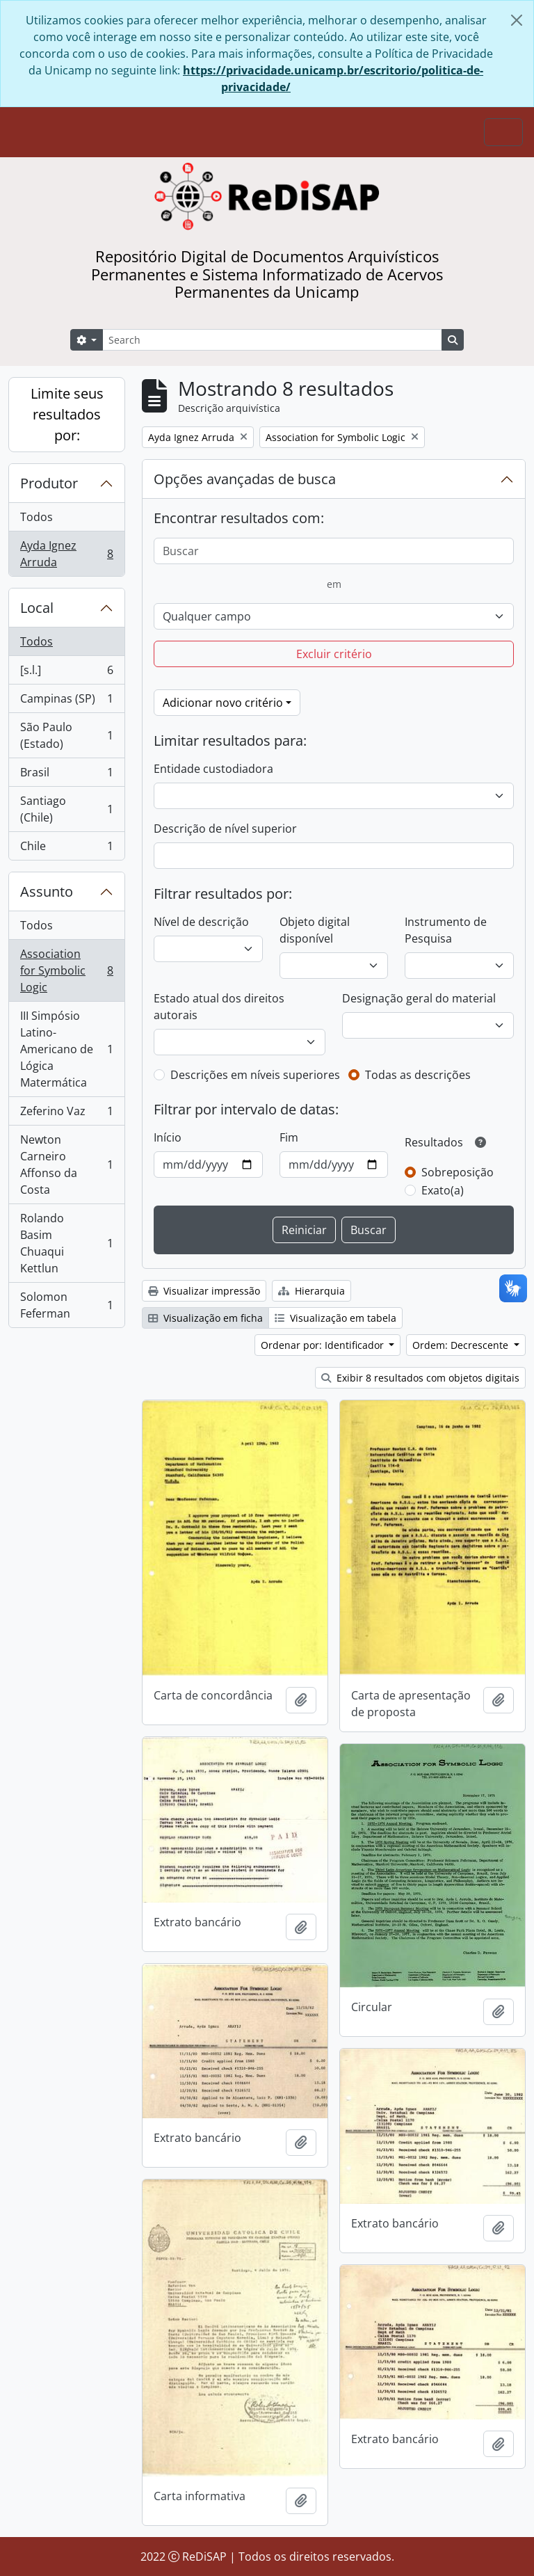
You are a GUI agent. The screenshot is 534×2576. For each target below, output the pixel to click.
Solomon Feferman (66, 1305)
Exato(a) (442, 1190)
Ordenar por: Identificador (324, 1345)
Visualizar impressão (204, 1290)
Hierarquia (311, 1290)
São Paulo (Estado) (66, 735)
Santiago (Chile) (66, 809)
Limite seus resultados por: (67, 414)
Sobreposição (457, 1172)
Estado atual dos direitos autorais (219, 1007)
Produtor (49, 483)
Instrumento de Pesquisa (446, 930)
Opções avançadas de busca (245, 479)
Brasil (66, 775)
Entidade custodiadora (213, 768)
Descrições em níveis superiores (255, 1074)
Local (37, 607)
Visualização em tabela (335, 1318)
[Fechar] (516, 20)
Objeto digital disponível (315, 930)
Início (167, 1137)
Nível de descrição (201, 921)
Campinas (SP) (66, 701)
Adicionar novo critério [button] (223, 702)
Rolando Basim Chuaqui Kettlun (66, 1243)
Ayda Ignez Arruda (66, 554)
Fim (289, 1137)
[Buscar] (334, 551)
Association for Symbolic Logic (66, 970)
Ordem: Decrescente (461, 1345)
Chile (66, 849)
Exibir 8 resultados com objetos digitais (420, 1377)
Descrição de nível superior (225, 828)
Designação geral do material (419, 998)
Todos (36, 517)
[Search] (272, 340)
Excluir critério (334, 654)
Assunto (46, 891)
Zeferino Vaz (66, 1114)
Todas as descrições (418, 1074)
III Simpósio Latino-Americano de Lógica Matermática (66, 1049)
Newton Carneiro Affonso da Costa (66, 1164)
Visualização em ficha (205, 1318)
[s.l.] (66, 673)
